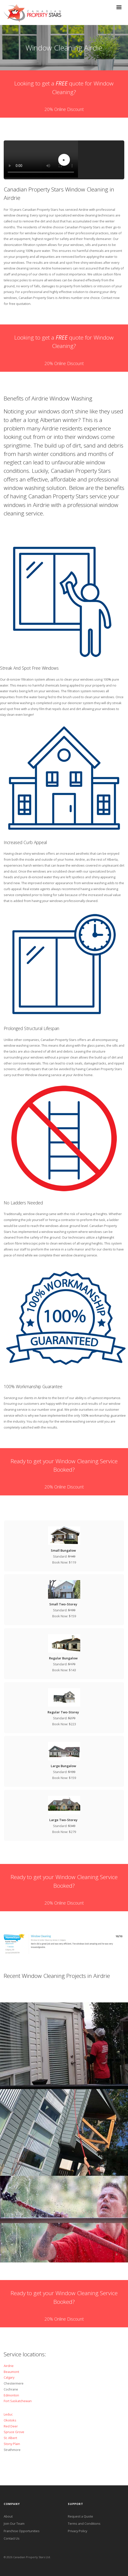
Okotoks (10, 2420)
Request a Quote (80, 2516)
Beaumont (11, 2371)
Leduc (8, 2414)
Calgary (9, 2377)
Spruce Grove (14, 2432)
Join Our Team (14, 2523)
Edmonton (11, 2395)
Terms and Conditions (84, 2523)
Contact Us (12, 2538)
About (8, 2516)
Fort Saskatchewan (18, 2401)
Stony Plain (12, 2444)
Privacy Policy (77, 2531)
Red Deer (11, 2426)
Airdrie (9, 2366)
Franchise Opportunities (22, 2531)
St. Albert (10, 2438)
